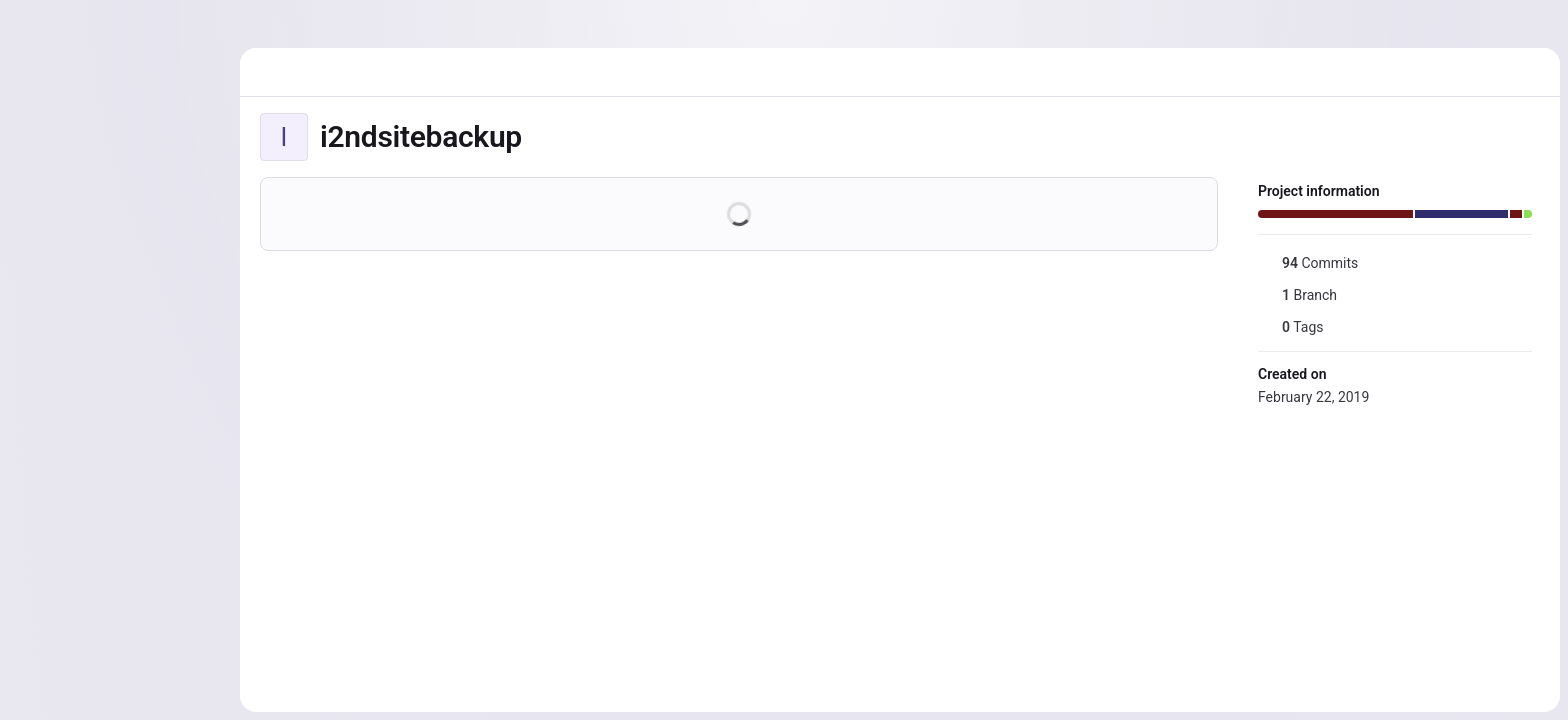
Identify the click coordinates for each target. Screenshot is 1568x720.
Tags (1290, 327)
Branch (1297, 295)
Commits (1308, 263)
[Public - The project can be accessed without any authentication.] (538, 137)
